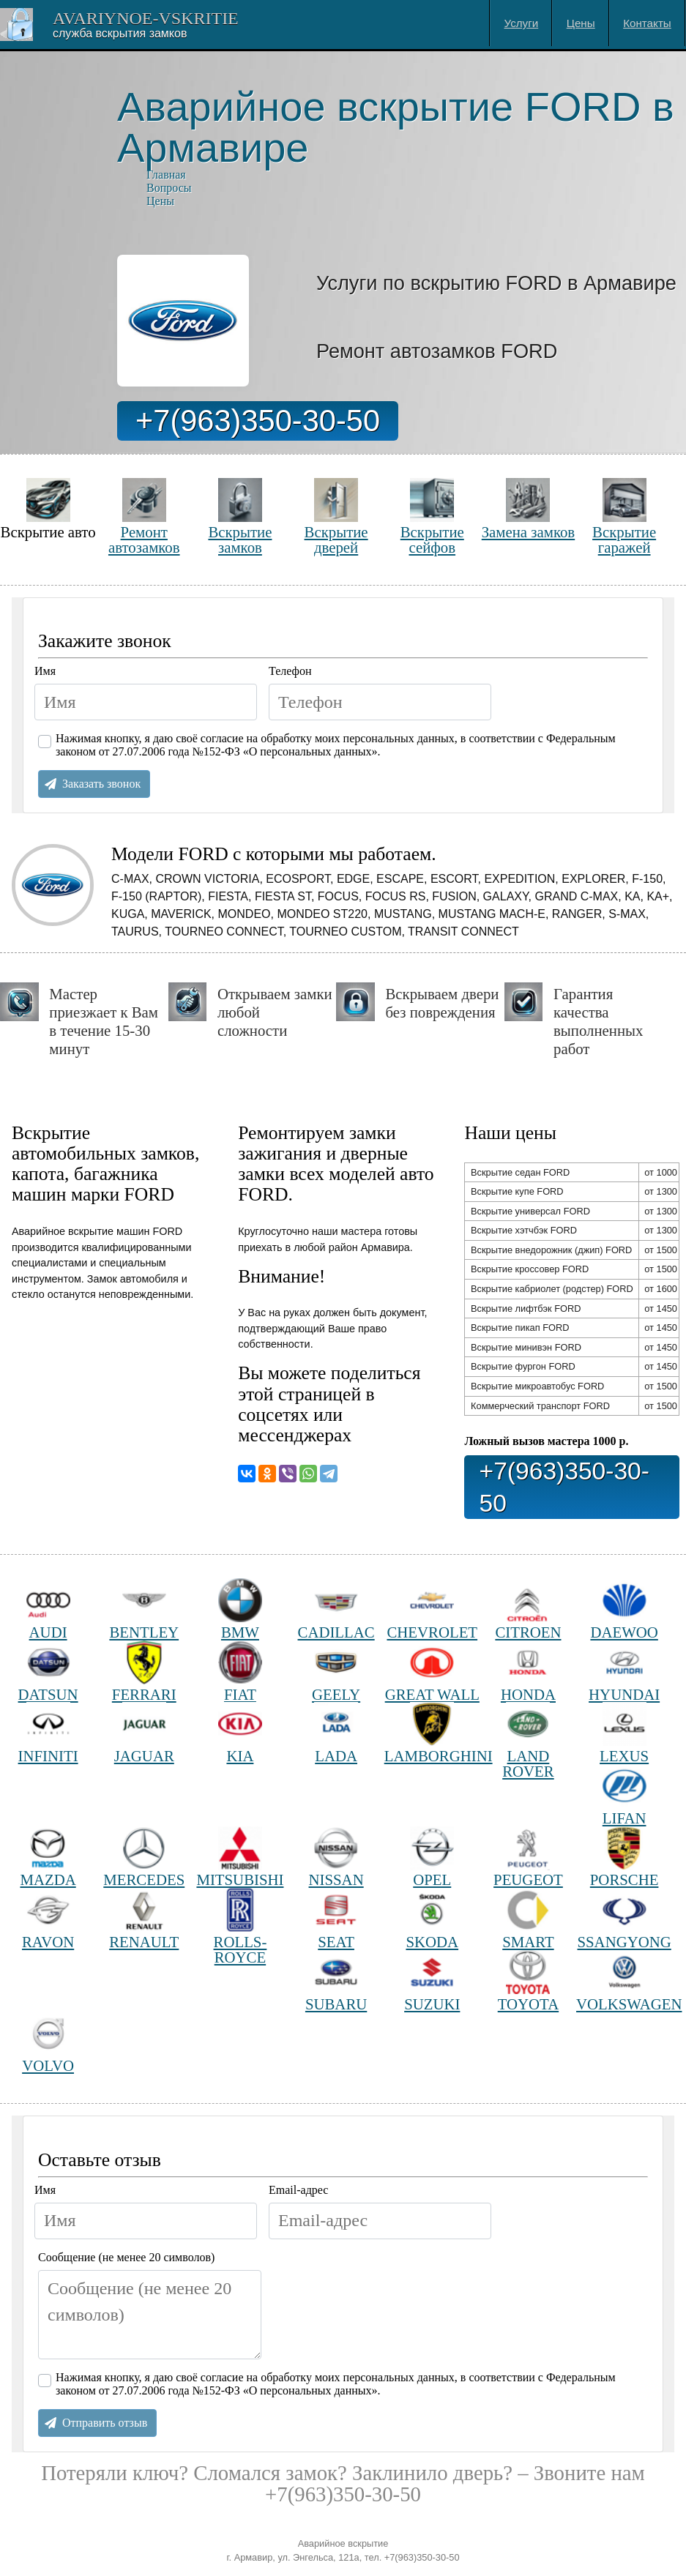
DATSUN (48, 1671)
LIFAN (624, 1795)
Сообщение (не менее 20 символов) (126, 2257)
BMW (240, 1609)
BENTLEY (144, 1609)
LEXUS (624, 1733)
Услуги (521, 23)
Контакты (647, 23)
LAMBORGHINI (432, 1733)
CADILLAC (336, 1609)
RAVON (48, 1919)
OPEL (432, 1857)
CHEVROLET (432, 1609)
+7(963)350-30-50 (257, 420)
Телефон (290, 671)
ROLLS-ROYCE (240, 1926)
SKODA (432, 1919)
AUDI (48, 1609)
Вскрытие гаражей (624, 516)
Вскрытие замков (240, 516)
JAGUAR (144, 1733)
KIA (240, 1733)
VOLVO (48, 2043)
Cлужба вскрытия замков (120, 33)
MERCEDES (143, 1857)
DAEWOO (623, 1609)
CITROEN (528, 1609)
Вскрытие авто (48, 509)
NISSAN (336, 1857)
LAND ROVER (527, 1740)
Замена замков (528, 509)
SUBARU (336, 1981)
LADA (336, 1733)
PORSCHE (624, 1857)
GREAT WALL (432, 1671)
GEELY (336, 1671)
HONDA (528, 1671)
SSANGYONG (624, 1919)
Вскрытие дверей (336, 516)
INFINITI (48, 1733)
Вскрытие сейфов (432, 516)
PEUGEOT (528, 1857)
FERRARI (144, 1671)
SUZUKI (432, 1981)
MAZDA (47, 1857)
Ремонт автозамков (144, 516)
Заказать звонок (101, 783)
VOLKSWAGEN (624, 1981)
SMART (527, 1919)
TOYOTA (528, 1981)
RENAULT (144, 1919)
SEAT (336, 1919)
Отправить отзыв (104, 2422)
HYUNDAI (624, 1671)
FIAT (240, 1671)
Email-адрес (298, 2190)
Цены (581, 23)
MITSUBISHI (239, 1857)
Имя (45, 671)
